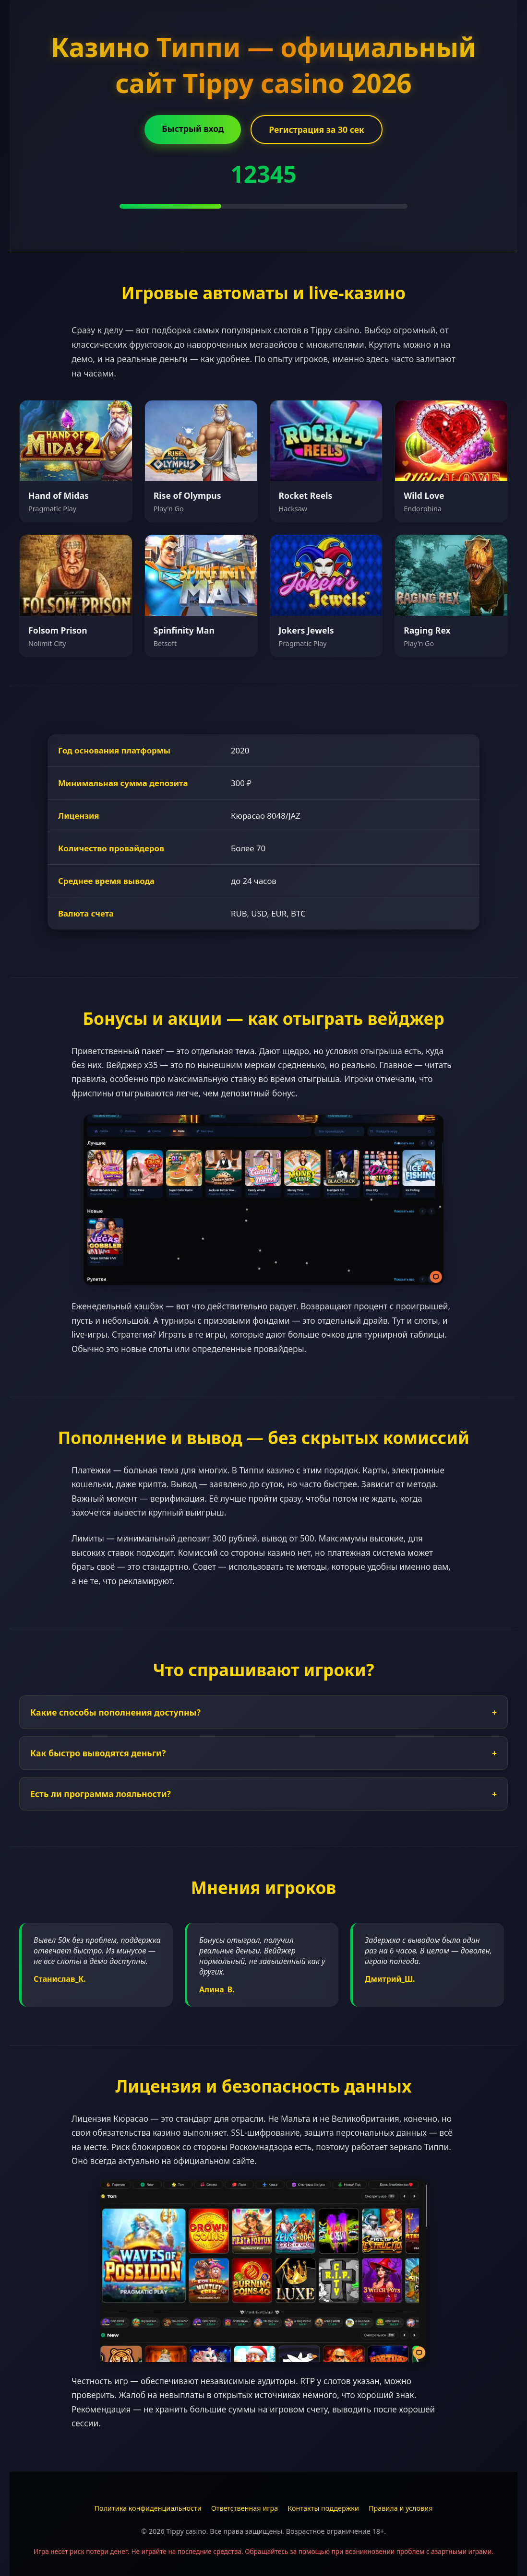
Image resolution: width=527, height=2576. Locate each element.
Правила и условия (401, 2508)
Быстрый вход (193, 128)
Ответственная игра (244, 2508)
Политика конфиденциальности (148, 2508)
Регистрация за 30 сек (316, 129)
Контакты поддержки (323, 2508)
